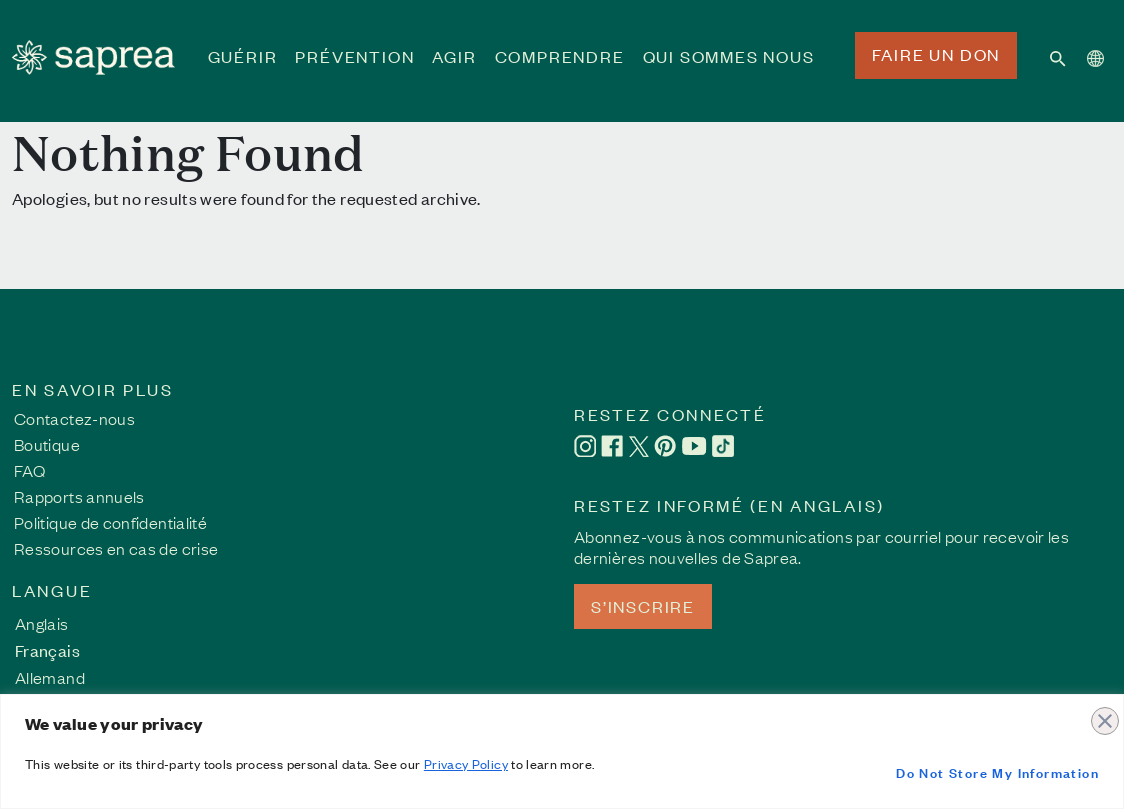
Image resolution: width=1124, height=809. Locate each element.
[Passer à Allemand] (50, 676)
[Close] (1103, 711)
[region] (562, 751)
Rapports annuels (79, 496)
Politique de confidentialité (110, 522)
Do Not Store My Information (997, 771)
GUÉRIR (243, 70)
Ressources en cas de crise (116, 548)
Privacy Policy (466, 763)
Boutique (47, 444)
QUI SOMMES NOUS (729, 70)
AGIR (454, 70)
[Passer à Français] (50, 649)
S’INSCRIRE (643, 606)
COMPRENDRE (560, 70)
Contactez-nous (74, 418)
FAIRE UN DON (936, 54)
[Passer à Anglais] (50, 622)
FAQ (29, 470)
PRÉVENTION (354, 70)
